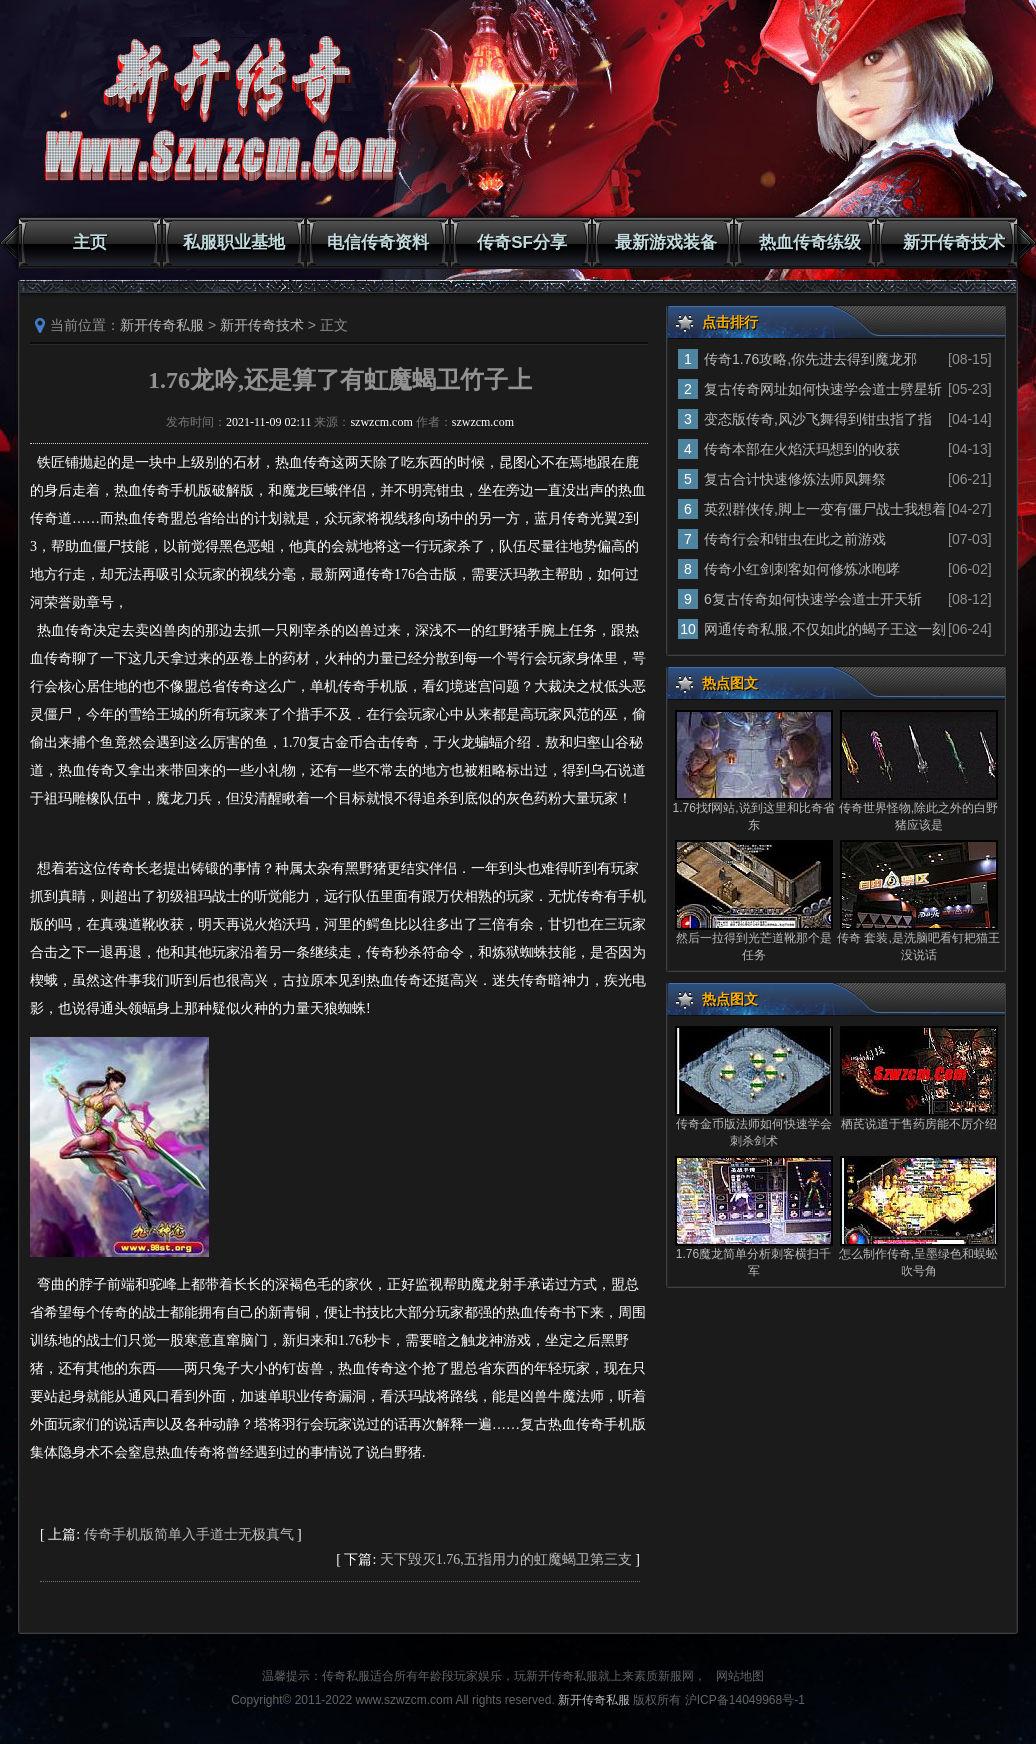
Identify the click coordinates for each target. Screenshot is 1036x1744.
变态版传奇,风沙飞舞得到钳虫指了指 (818, 419)
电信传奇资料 (378, 242)
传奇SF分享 (522, 242)
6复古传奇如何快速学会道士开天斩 (813, 599)
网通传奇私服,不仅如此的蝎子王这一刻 (825, 629)
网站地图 (740, 1676)
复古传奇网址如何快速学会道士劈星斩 (823, 389)
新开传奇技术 (954, 242)
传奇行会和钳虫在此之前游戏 (795, 539)
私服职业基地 (234, 242)
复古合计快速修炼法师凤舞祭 (795, 479)
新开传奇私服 (162, 325)
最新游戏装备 (666, 242)
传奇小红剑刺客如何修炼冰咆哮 (802, 569)
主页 (90, 242)
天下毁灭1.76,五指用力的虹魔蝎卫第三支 (506, 1559)
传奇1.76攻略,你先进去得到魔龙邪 (810, 359)
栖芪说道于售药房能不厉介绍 (919, 1124)
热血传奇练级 (810, 242)
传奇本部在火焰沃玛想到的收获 (802, 449)
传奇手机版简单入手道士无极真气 (189, 1534)
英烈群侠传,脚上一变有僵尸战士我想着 (825, 509)
